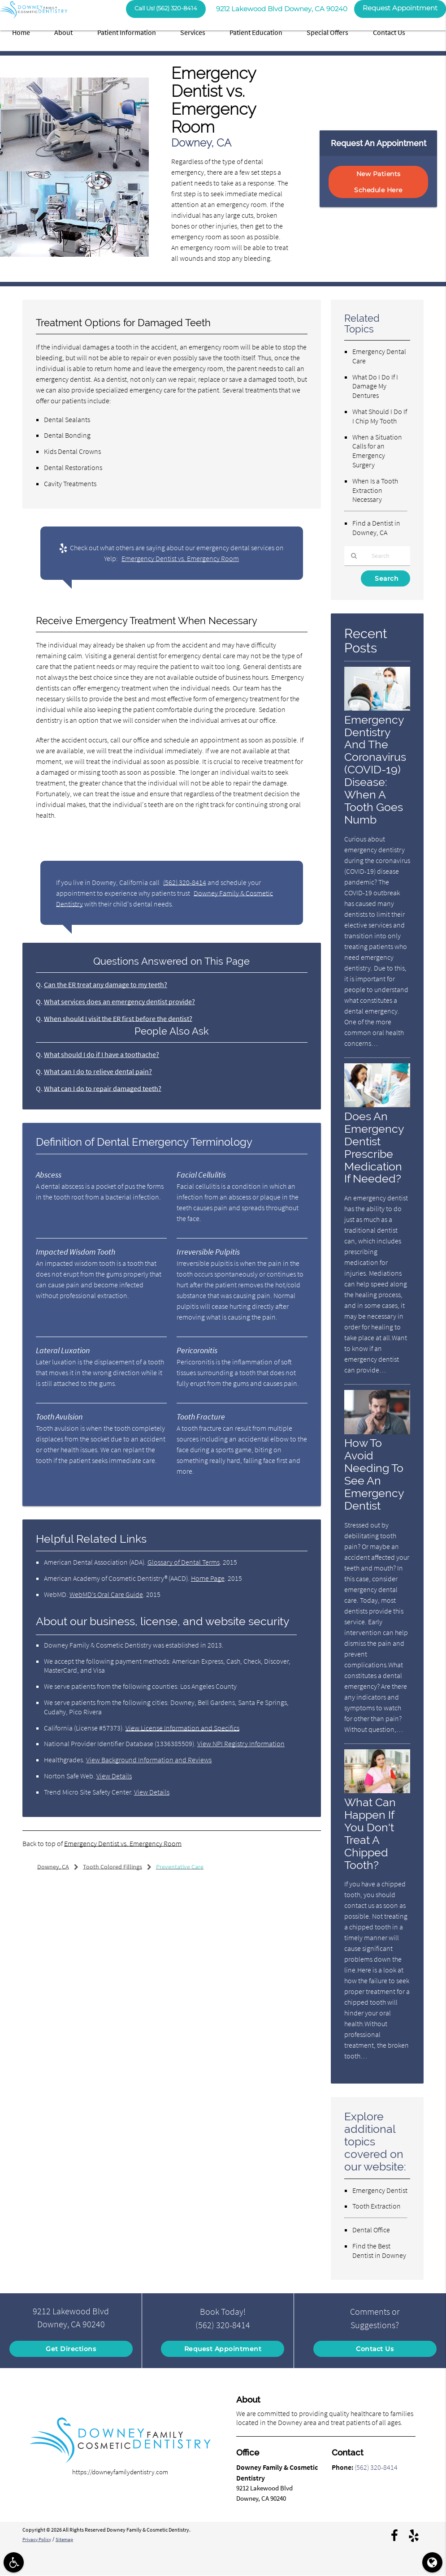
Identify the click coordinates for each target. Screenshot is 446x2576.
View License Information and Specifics (182, 1727)
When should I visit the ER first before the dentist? (118, 1018)
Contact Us (389, 32)
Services (192, 32)
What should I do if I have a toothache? (101, 1054)
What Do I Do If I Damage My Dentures (375, 386)
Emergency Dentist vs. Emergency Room (180, 558)
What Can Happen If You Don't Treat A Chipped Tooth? (370, 1834)
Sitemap (67, 2539)
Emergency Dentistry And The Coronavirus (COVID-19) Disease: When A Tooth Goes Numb (375, 769)
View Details (114, 1775)
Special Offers (327, 32)
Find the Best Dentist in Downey (379, 2250)
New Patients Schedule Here (378, 182)
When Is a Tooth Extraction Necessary (375, 490)
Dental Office (371, 2230)
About (63, 32)
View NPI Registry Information (241, 1743)
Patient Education (255, 32)
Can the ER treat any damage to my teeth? (105, 984)
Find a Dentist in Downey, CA (376, 527)
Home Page (208, 1578)
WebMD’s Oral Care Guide (106, 1594)
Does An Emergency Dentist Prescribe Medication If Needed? (374, 1147)
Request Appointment (223, 2349)
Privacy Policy (38, 2539)
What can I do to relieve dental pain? (98, 1071)
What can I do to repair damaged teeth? (102, 1088)
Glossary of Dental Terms (183, 1562)
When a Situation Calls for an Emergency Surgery (377, 450)
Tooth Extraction (376, 2206)
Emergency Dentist (379, 2190)
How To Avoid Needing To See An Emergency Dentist (374, 1475)
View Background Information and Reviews (149, 1759)
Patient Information (126, 32)
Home (21, 32)
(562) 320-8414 (184, 882)
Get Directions (71, 2349)
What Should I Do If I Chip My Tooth (379, 416)
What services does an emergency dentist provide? (119, 1001)
